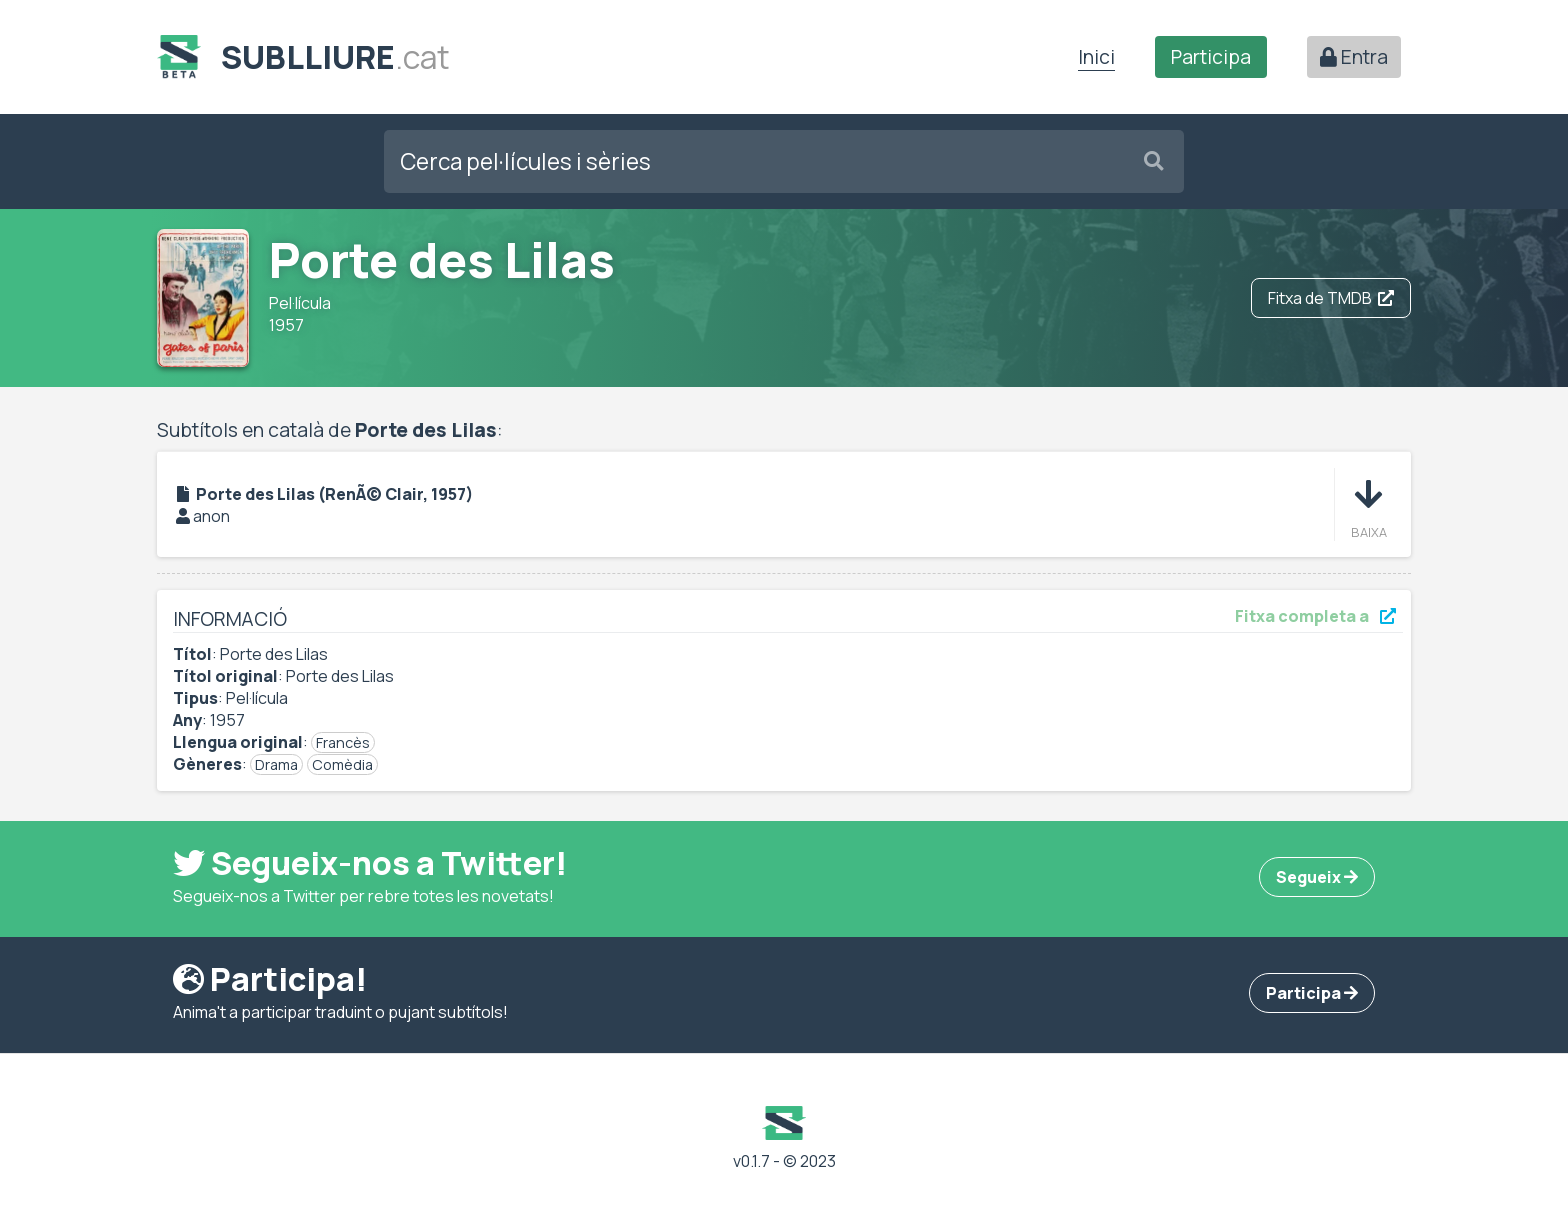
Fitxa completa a (1315, 616)
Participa (1211, 57)
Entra (1354, 57)
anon (211, 516)
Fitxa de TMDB (1331, 298)
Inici (1096, 57)
